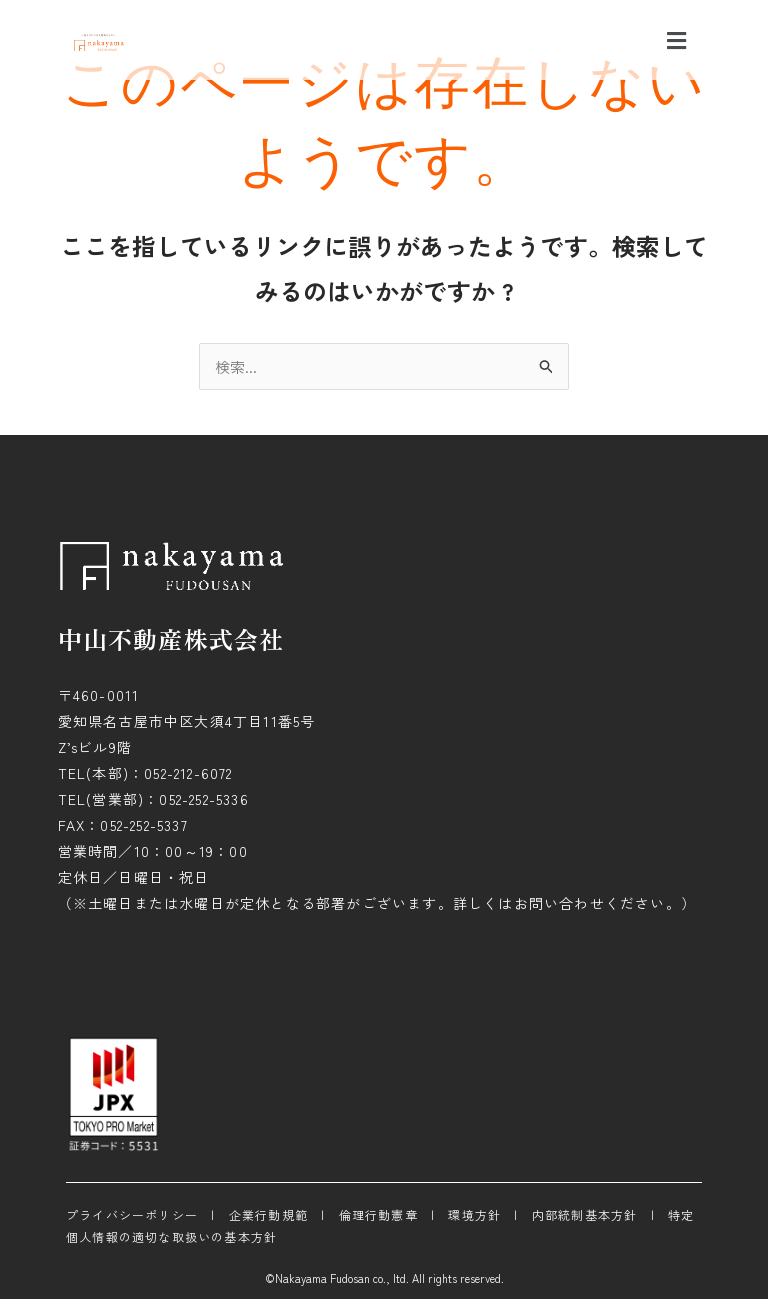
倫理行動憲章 (378, 1214)
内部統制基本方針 (585, 1214)
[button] (676, 39)
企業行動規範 (268, 1214)
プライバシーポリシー (132, 1214)
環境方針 (474, 1214)
